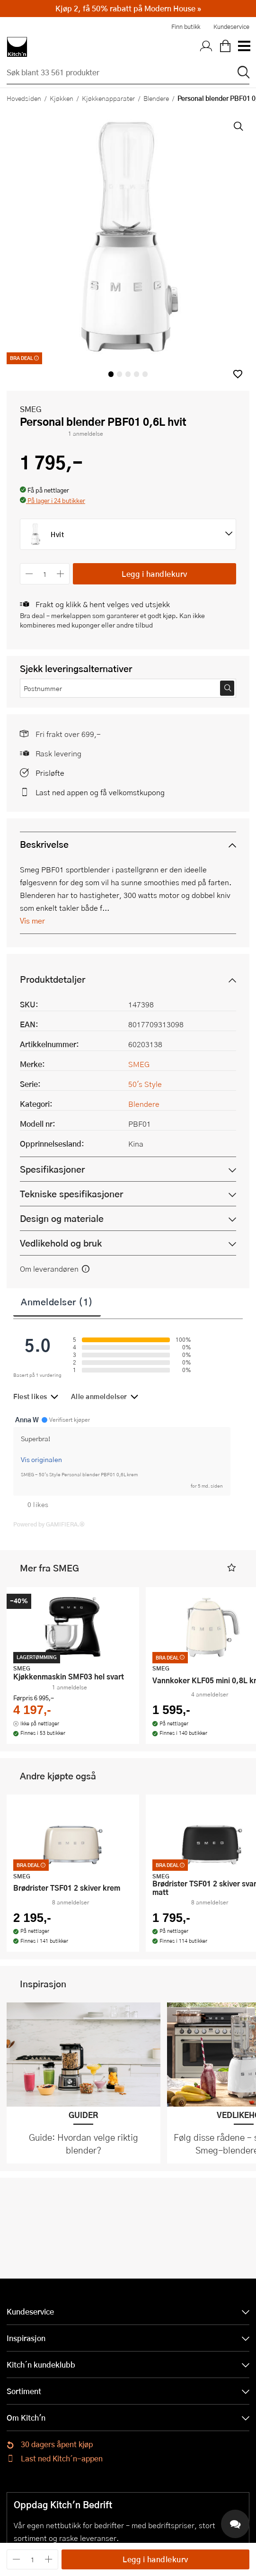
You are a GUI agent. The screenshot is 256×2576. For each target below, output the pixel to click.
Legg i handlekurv (154, 573)
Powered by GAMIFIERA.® (49, 1524)
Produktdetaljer (52, 979)
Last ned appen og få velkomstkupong (100, 792)
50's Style (145, 1083)
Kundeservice (231, 26)
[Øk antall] (61, 574)
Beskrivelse (44, 844)
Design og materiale (62, 1218)
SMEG (31, 409)
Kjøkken (61, 98)
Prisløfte (49, 772)
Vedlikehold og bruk (61, 1243)
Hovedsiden (24, 98)
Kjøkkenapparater (108, 98)
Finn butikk (185, 26)
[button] (237, 373)
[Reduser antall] (29, 574)
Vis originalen (41, 1459)
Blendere (156, 98)
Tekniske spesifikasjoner (71, 1194)
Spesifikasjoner (52, 1169)
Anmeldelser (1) (57, 1301)
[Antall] (45, 574)
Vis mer (32, 920)
